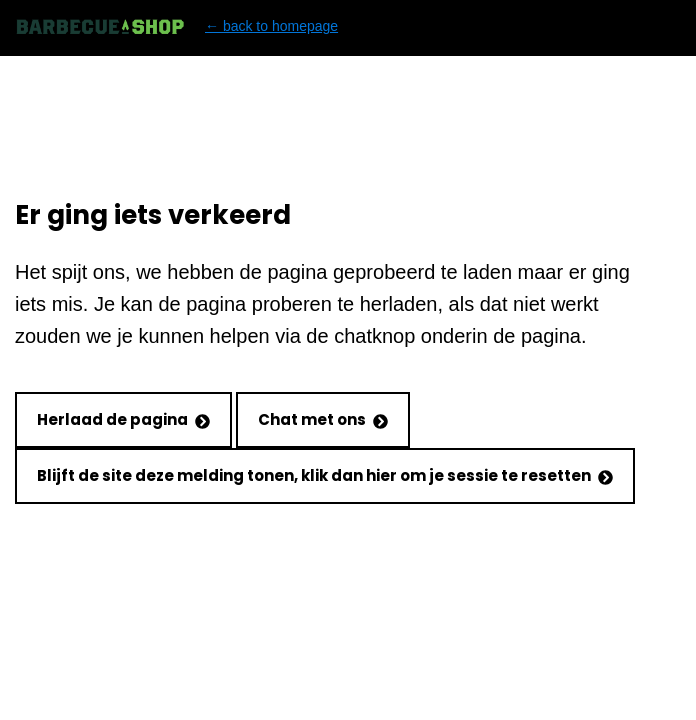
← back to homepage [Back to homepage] (176, 26)
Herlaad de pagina (123, 419)
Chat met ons (323, 419)
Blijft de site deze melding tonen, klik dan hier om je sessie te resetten (325, 475)
